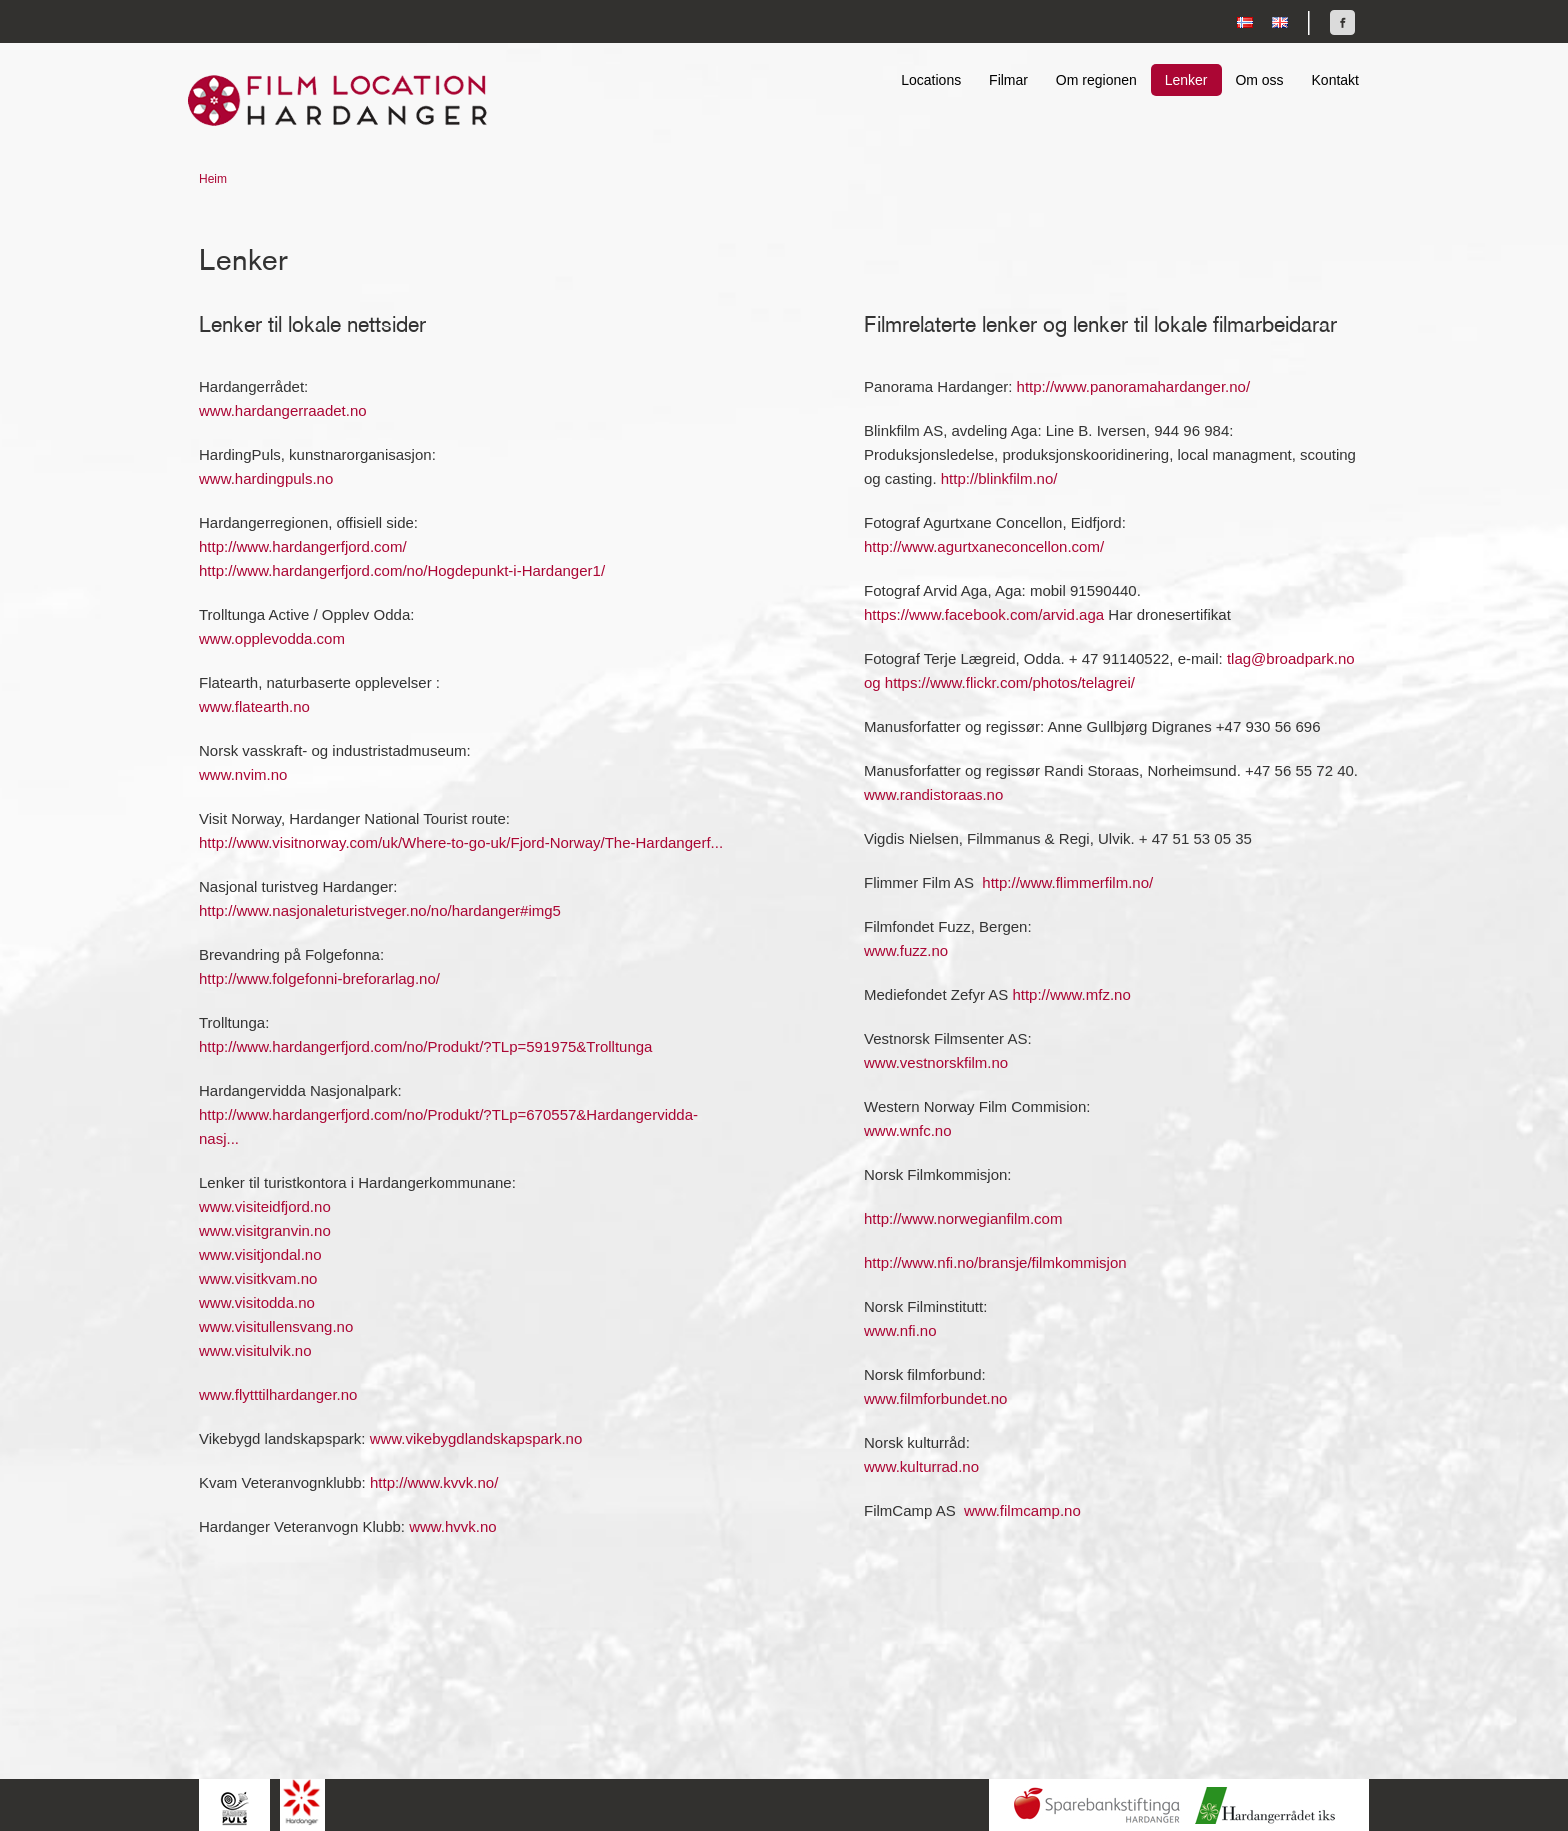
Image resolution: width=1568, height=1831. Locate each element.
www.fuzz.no (906, 950)
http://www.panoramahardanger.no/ (1133, 386)
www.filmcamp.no (1022, 1510)
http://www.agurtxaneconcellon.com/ (984, 546)
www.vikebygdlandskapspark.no (476, 1438)
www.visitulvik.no (255, 1350)
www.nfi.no (900, 1330)
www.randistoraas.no (933, 794)
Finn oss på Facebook (1342, 22)
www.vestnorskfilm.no (936, 1062)
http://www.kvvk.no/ (434, 1482)
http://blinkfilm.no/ (999, 478)
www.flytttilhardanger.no (278, 1394)
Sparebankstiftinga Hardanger (1097, 1805)
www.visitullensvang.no (276, 1326)
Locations (931, 80)
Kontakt (1335, 80)
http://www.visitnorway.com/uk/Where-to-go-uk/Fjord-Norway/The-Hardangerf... (461, 842)
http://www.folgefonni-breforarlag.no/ (319, 978)
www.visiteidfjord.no (265, 1206)
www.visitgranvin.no (265, 1230)
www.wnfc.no (908, 1130)
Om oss (1259, 80)
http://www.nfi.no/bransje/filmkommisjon (995, 1262)
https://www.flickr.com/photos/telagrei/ (1010, 682)
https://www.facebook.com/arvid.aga (984, 614)
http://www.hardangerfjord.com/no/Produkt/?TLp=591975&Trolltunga (425, 1046)
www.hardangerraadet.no (283, 410)
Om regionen (1096, 80)
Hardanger (302, 1802)
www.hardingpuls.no (266, 478)
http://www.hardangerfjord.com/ (303, 546)
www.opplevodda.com (272, 638)
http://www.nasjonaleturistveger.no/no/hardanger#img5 (380, 910)
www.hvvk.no (453, 1526)
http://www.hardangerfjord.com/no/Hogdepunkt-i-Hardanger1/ (402, 570)
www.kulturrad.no (921, 1466)
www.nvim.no (243, 774)
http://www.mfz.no (1071, 994)
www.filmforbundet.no (935, 1398)
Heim (213, 179)
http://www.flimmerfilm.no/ (1067, 882)
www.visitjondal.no (260, 1254)
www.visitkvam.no (258, 1278)
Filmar (1008, 80)
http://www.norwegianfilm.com (963, 1218)
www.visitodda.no (257, 1302)
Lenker (1186, 80)
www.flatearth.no (254, 706)
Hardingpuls (234, 1807)
